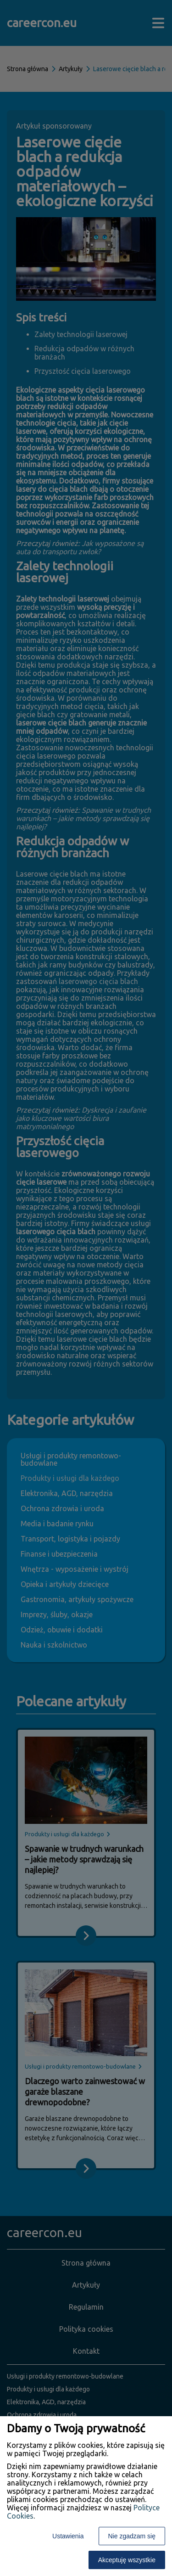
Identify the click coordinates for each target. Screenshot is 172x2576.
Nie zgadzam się (132, 2536)
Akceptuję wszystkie (126, 2560)
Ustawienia (67, 2536)
